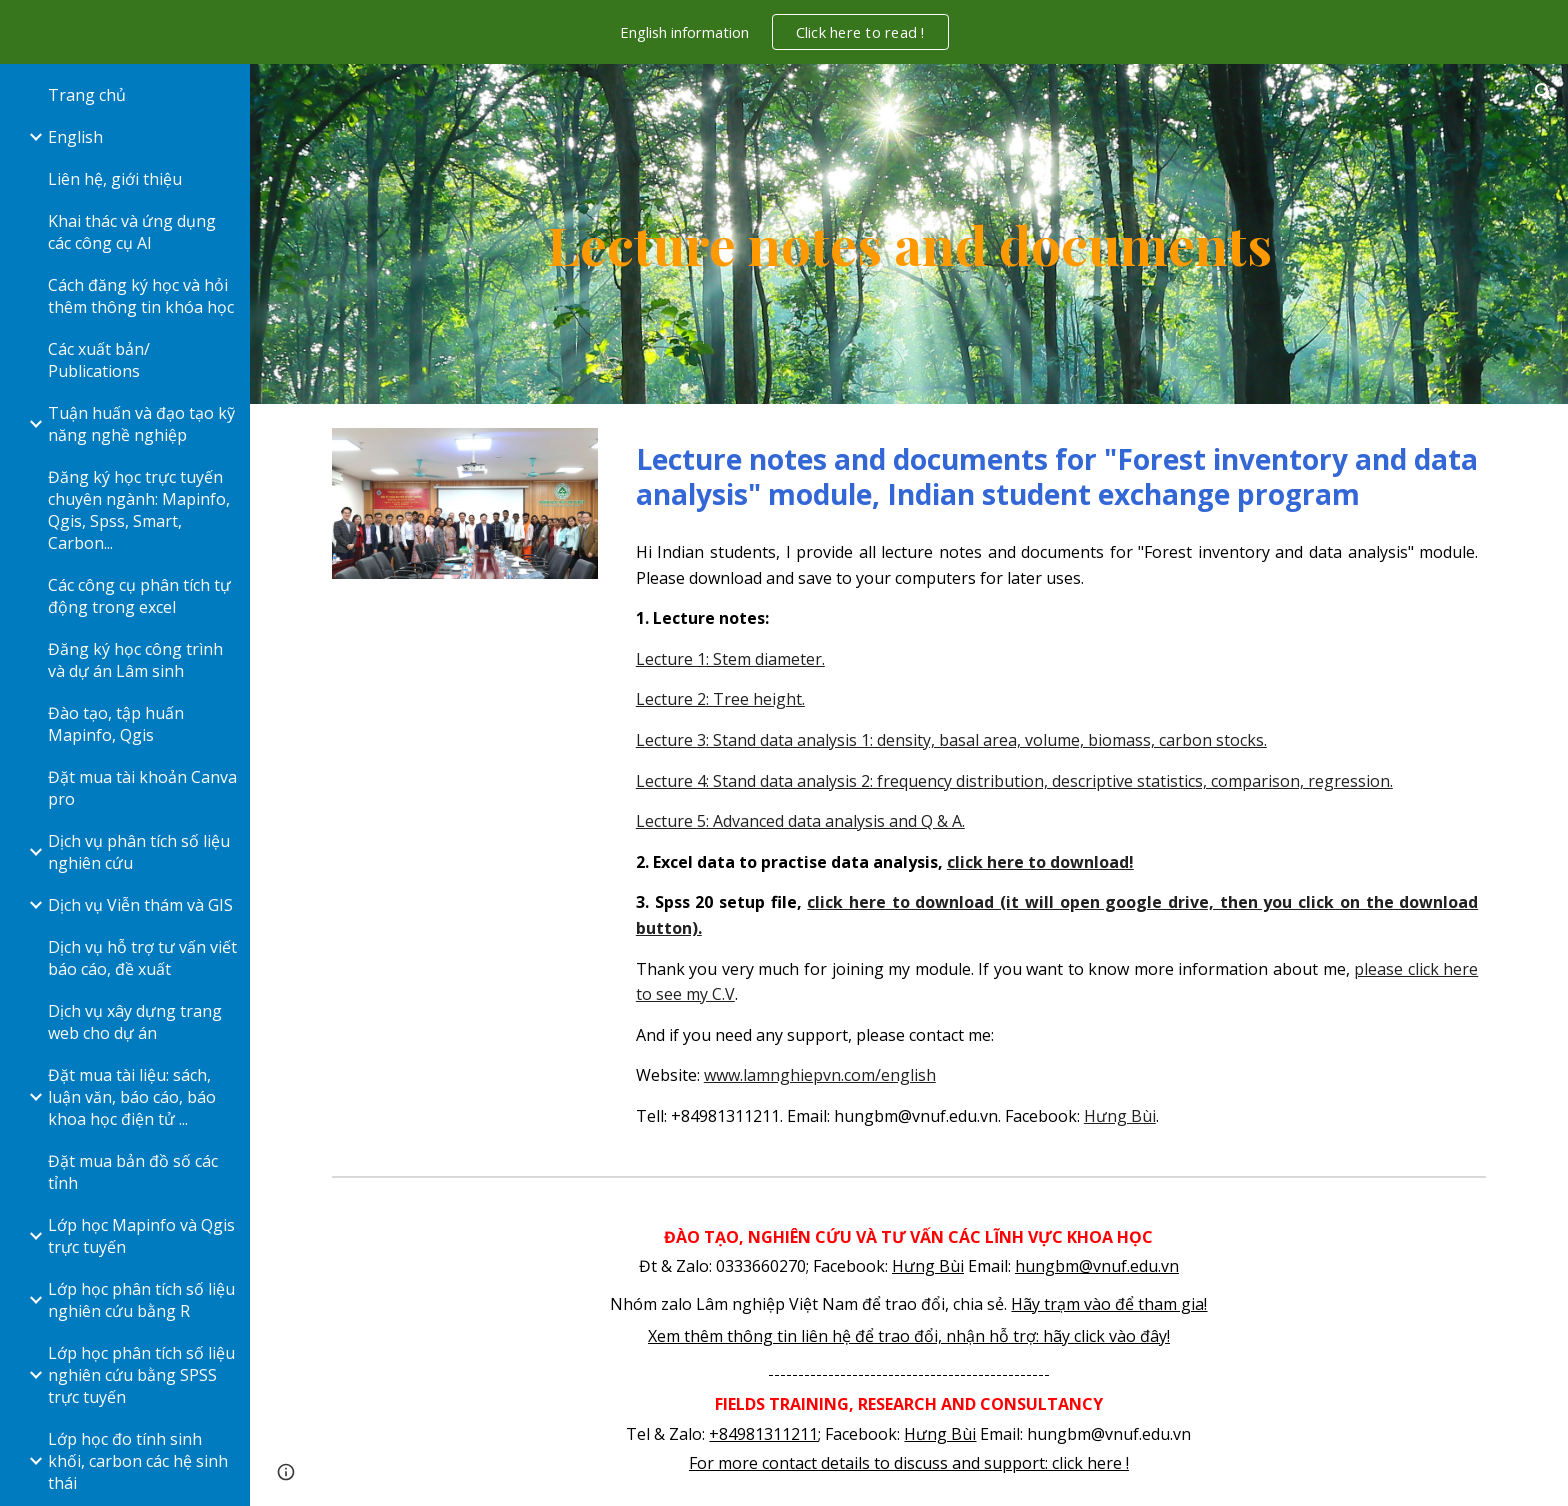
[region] (784, 32)
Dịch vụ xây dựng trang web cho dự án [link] (135, 1022)
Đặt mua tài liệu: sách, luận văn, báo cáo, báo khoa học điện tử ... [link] (132, 1097)
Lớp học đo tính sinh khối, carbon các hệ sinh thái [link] (138, 1461)
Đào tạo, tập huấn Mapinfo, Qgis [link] (116, 724)
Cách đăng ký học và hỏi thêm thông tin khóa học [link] (141, 296)
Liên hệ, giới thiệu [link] (115, 179)
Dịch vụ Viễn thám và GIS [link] (140, 905)
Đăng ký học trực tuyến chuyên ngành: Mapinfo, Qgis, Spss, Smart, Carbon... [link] (139, 510)
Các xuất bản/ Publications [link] (99, 360)
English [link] (75, 137)
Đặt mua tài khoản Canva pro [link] (142, 788)
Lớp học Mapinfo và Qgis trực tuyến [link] (141, 1236)
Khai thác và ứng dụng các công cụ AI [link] (132, 232)
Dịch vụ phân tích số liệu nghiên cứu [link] (139, 852)
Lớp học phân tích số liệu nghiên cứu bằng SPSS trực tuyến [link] (141, 1375)
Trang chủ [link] (87, 95)
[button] (1544, 92)
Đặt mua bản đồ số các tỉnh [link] (133, 1172)
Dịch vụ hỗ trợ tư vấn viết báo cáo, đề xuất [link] (142, 958)
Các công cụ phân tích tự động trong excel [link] (139, 596)
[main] (909, 234)
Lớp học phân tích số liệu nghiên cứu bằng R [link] (141, 1300)
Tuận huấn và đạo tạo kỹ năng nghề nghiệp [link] (141, 424)
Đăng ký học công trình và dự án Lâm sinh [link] (135, 660)
